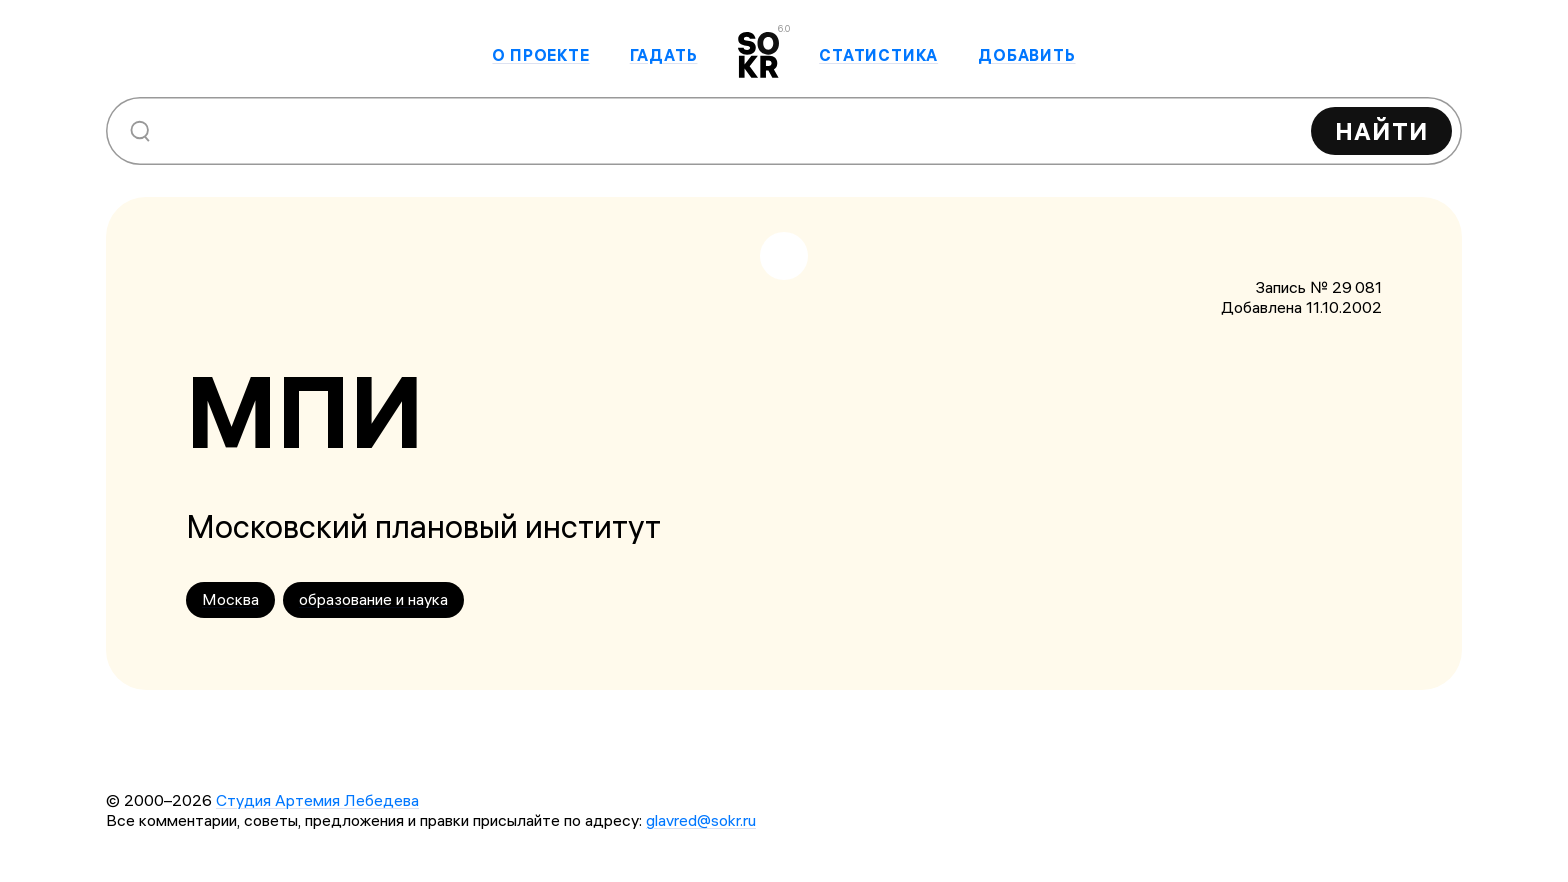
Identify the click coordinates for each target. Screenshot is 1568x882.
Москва (230, 599)
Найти (1381, 131)
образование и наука (373, 599)
